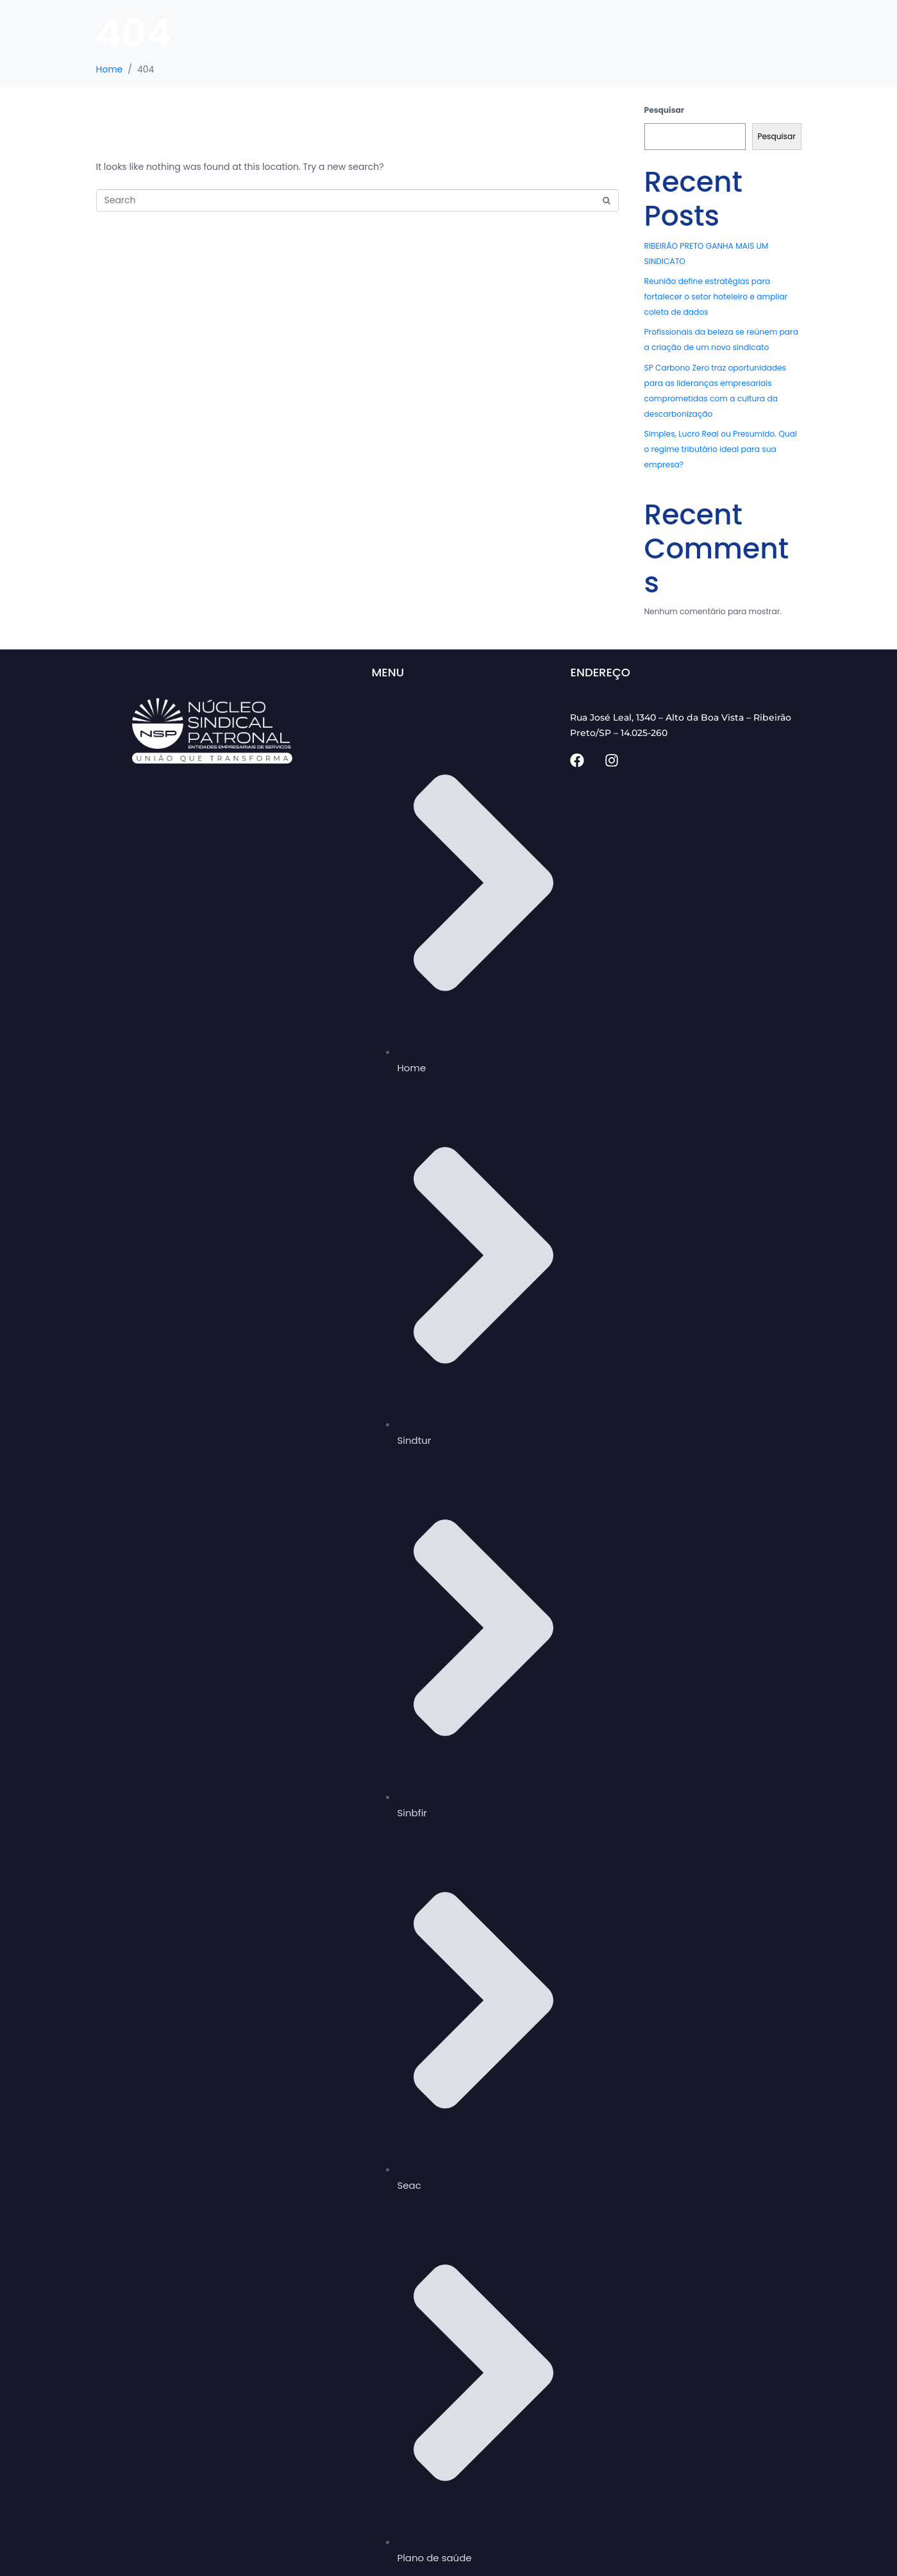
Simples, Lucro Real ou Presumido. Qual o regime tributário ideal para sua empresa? (720, 449)
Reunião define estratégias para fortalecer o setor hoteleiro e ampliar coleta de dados (716, 296)
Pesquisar (664, 110)
